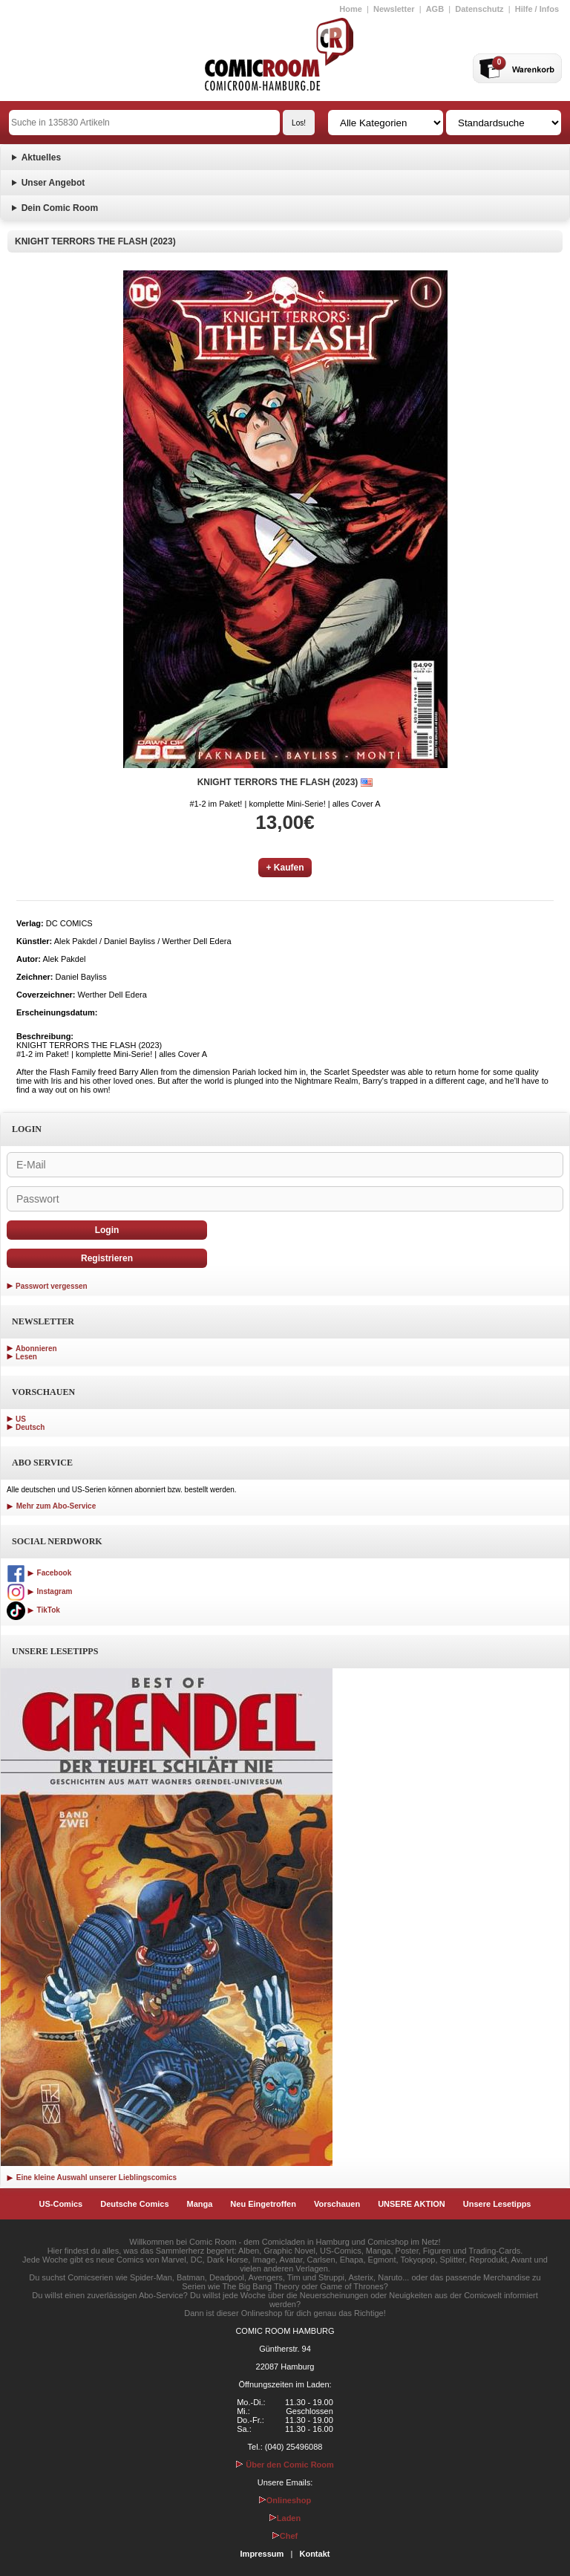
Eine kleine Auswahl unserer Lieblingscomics (92, 2177)
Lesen (26, 1357)
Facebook (39, 1573)
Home (350, 8)
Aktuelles (41, 157)
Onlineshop (285, 2500)
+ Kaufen (285, 867)
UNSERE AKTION (411, 2203)
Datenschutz (479, 8)
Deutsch (30, 1427)
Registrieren (107, 1258)
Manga (200, 2203)
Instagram (39, 1591)
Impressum (262, 2553)
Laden (285, 2518)
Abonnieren (36, 1348)
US (21, 1419)
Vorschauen (337, 2203)
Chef (285, 2535)
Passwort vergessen (52, 1286)
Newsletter (394, 8)
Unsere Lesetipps (497, 2203)
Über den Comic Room (285, 2464)
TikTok (33, 1610)
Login (107, 1230)
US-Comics (61, 2203)
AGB (435, 8)
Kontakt (314, 2553)
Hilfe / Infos (537, 8)
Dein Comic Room (60, 208)
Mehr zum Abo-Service (51, 1506)
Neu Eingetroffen (263, 2203)
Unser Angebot (53, 183)
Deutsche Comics (134, 2203)
